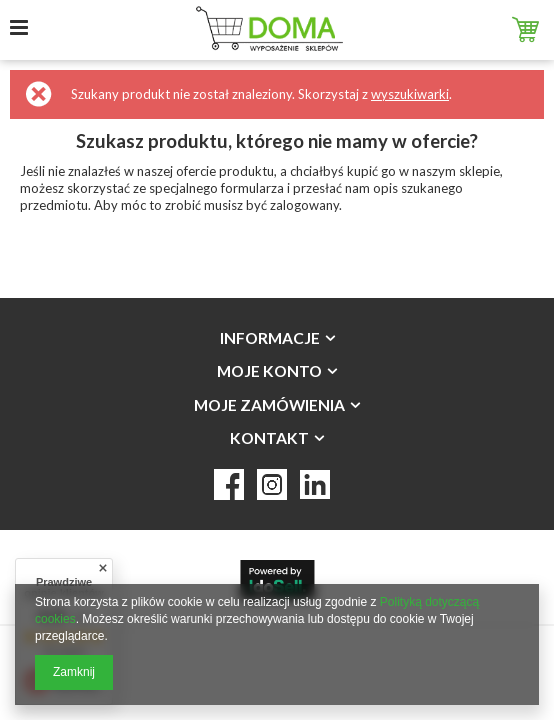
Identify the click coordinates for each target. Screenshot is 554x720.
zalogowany (304, 205)
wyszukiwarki (410, 94)
